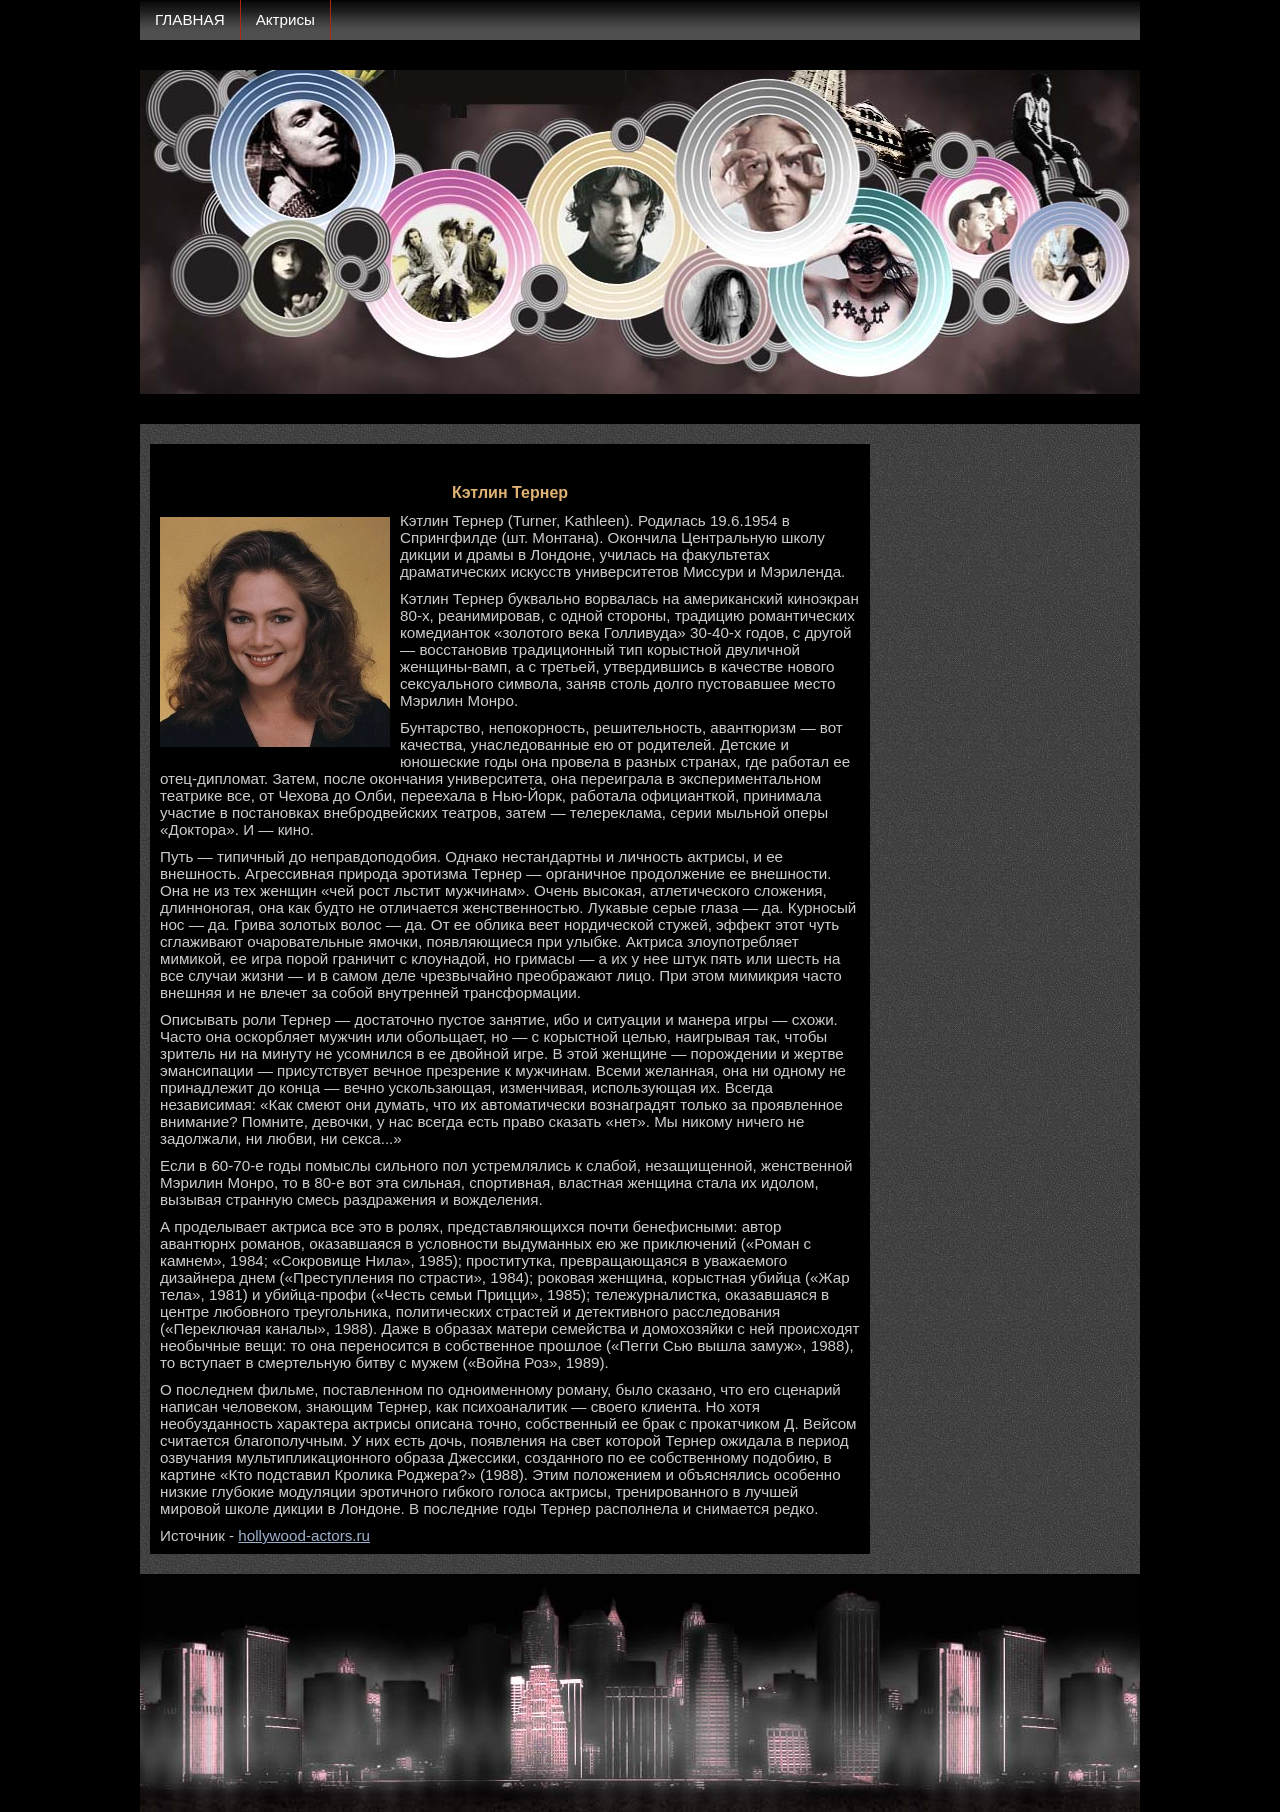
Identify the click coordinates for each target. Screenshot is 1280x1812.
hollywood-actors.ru (304, 1535)
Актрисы (285, 19)
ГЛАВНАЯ (190, 19)
